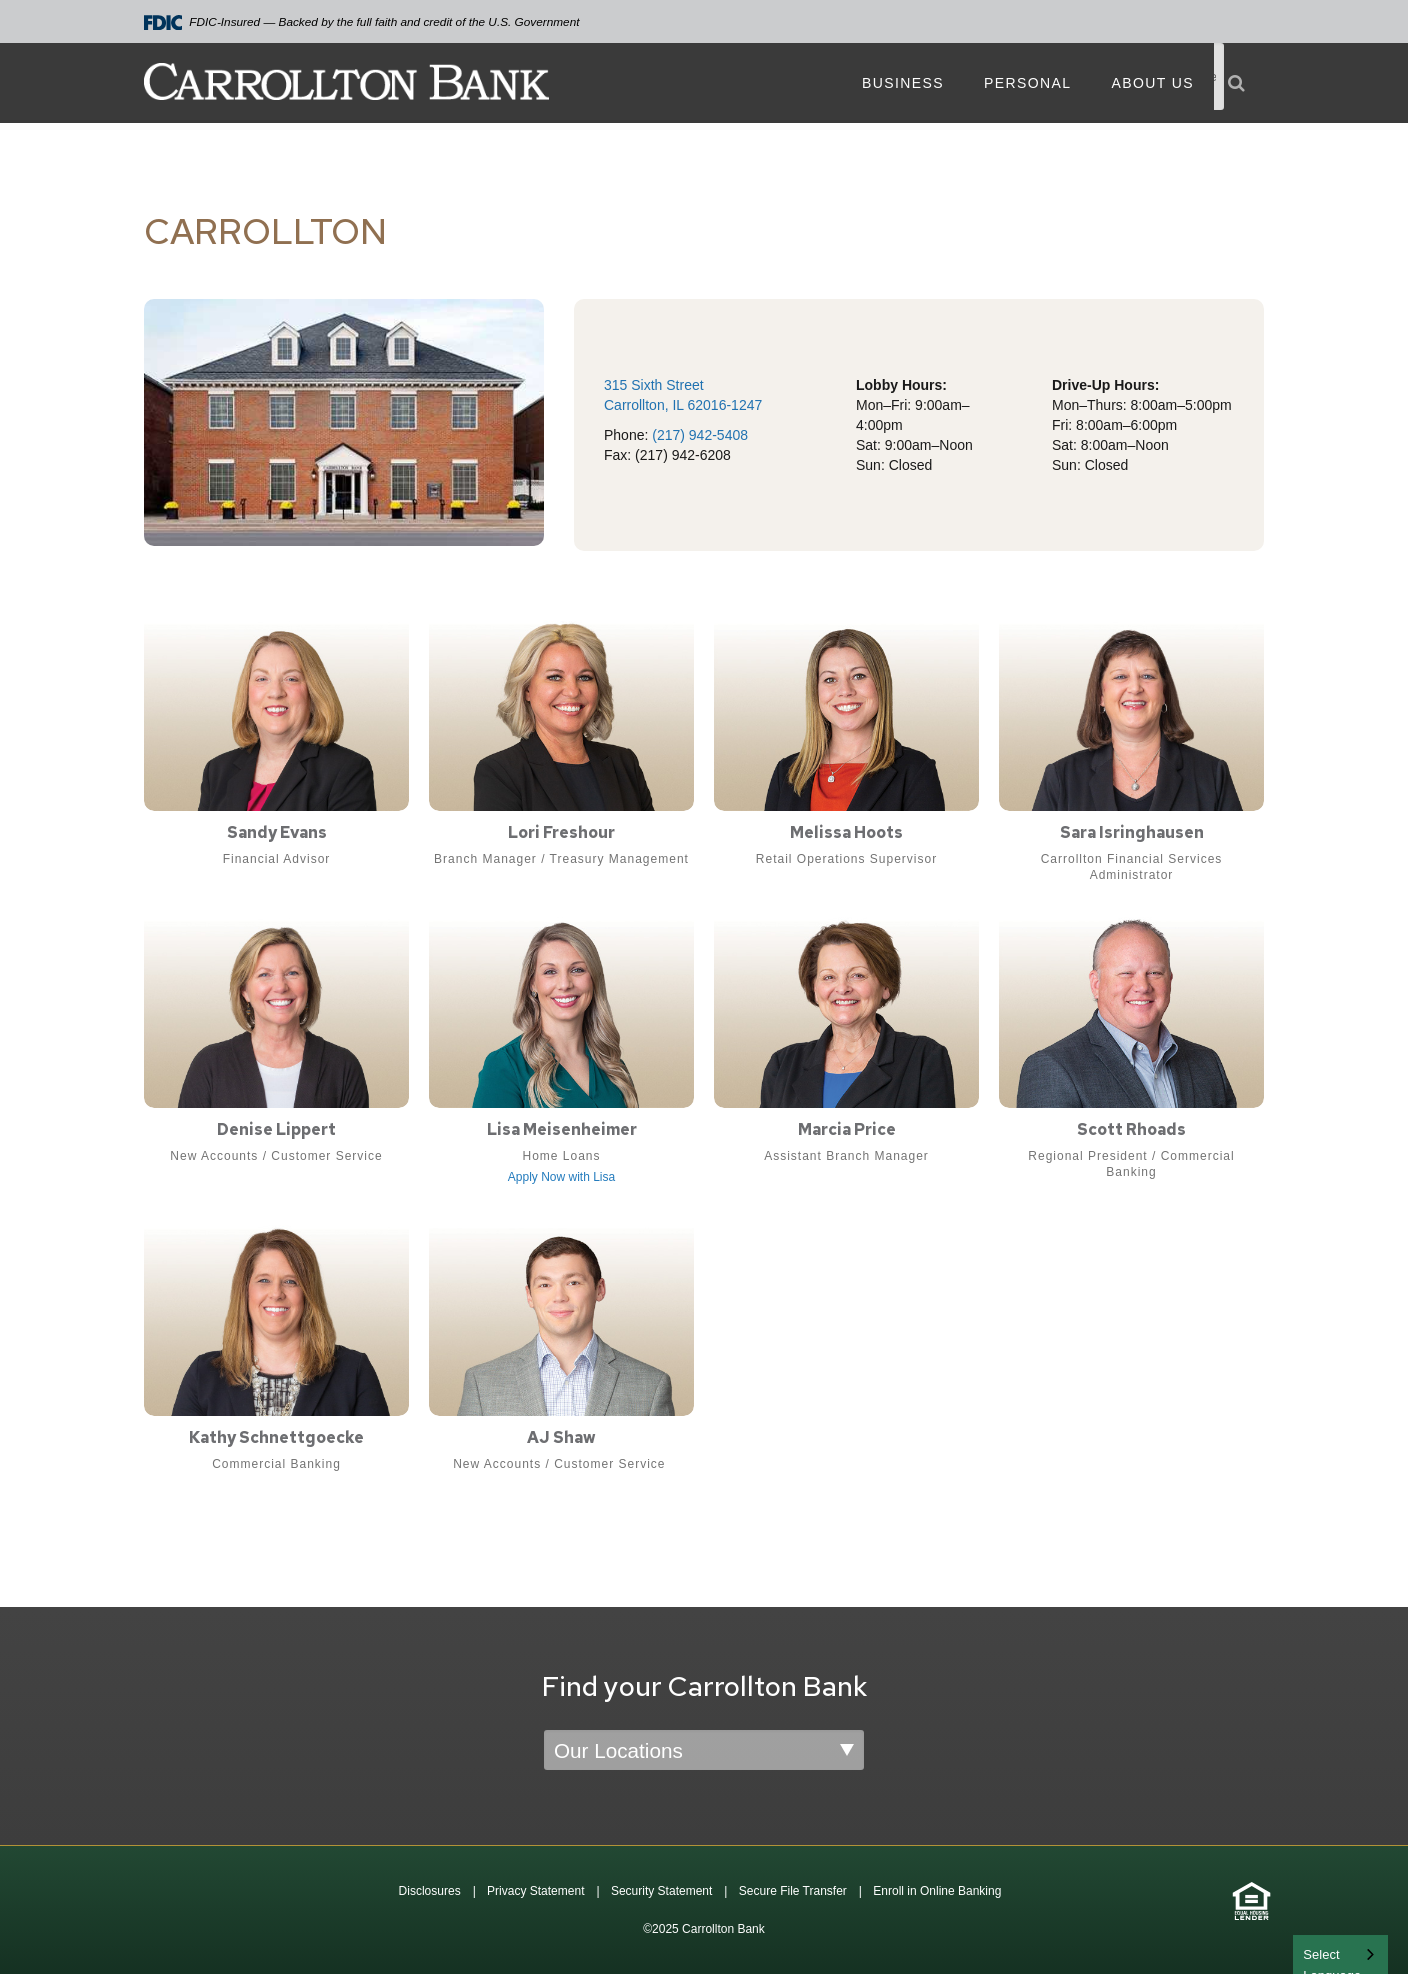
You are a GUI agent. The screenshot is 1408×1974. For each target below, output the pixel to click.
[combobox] (1340, 1954)
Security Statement (661, 1891)
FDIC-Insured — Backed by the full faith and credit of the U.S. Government (362, 22)
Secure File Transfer (793, 1891)
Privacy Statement (535, 1891)
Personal (1027, 83)
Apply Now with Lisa (561, 1177)
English (1325, 1952)
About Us (1152, 83)
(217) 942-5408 (700, 435)
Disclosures (430, 1891)
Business (903, 83)
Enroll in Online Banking (937, 1891)
